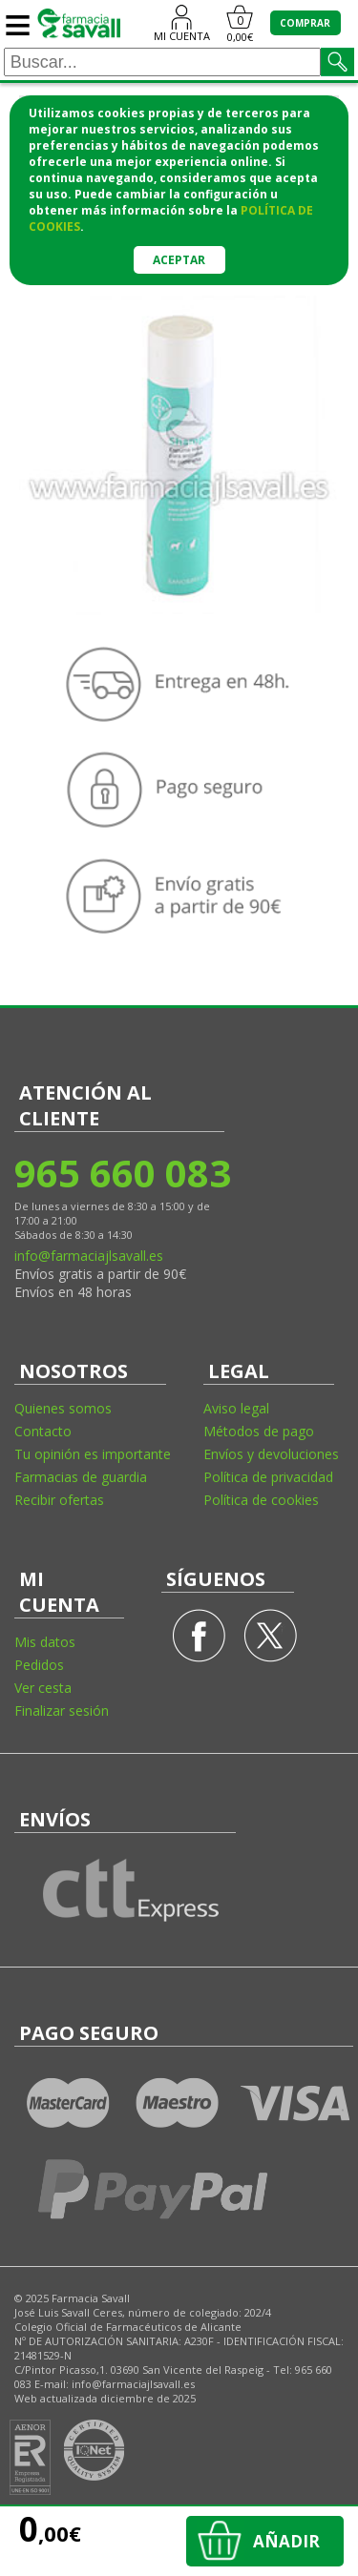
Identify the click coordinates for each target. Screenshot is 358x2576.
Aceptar (179, 260)
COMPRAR (305, 23)
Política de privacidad (268, 1477)
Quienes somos (63, 1408)
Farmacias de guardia (80, 1477)
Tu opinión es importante (92, 1454)
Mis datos (44, 1642)
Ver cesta (43, 1688)
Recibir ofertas (59, 1500)
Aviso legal (236, 1408)
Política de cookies (261, 1500)
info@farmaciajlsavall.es (88, 1256)
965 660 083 (121, 1172)
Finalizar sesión (61, 1710)
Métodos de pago (258, 1431)
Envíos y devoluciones (271, 1454)
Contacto (43, 1431)
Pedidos (39, 1665)
